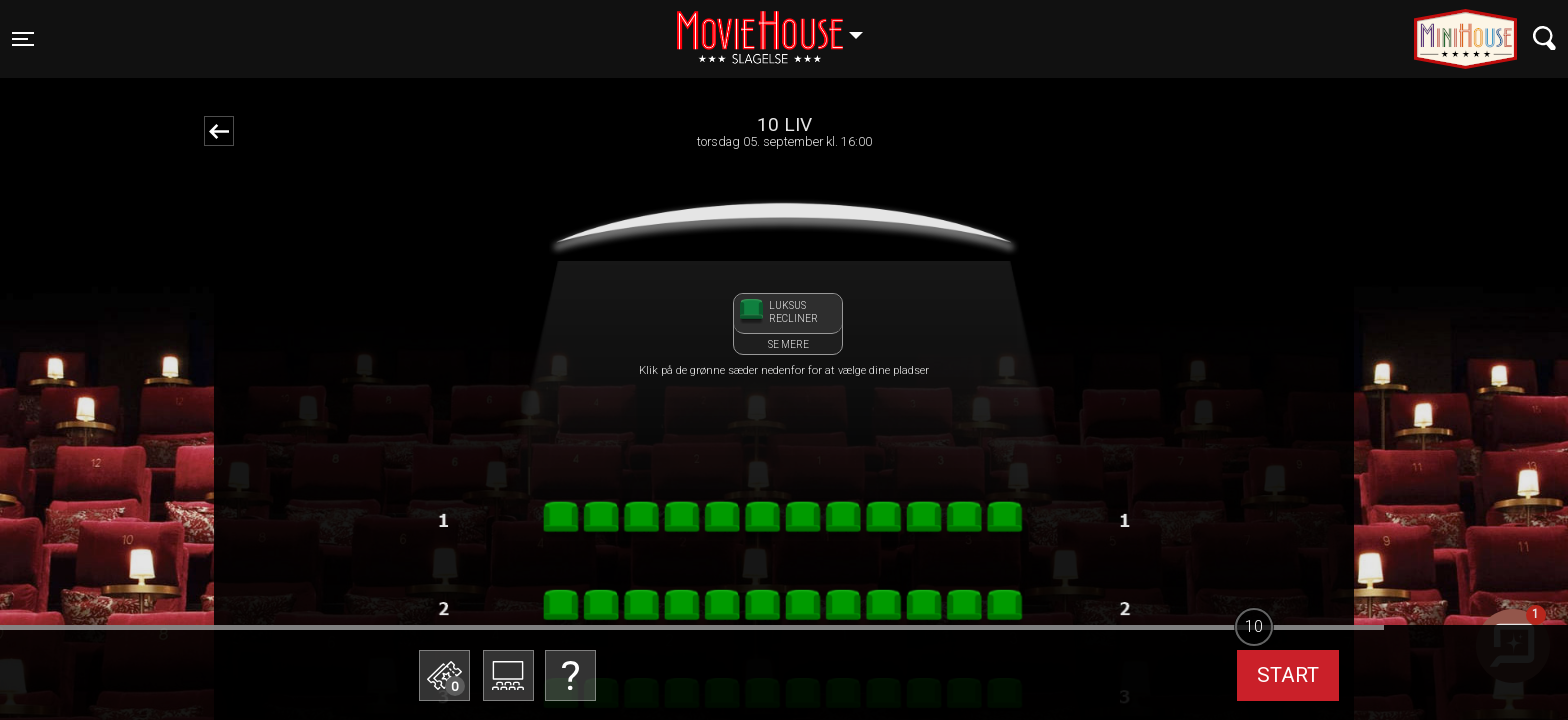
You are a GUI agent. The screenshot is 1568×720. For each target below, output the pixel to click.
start (1288, 675)
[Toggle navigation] (23, 39)
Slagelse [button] (779, 27)
